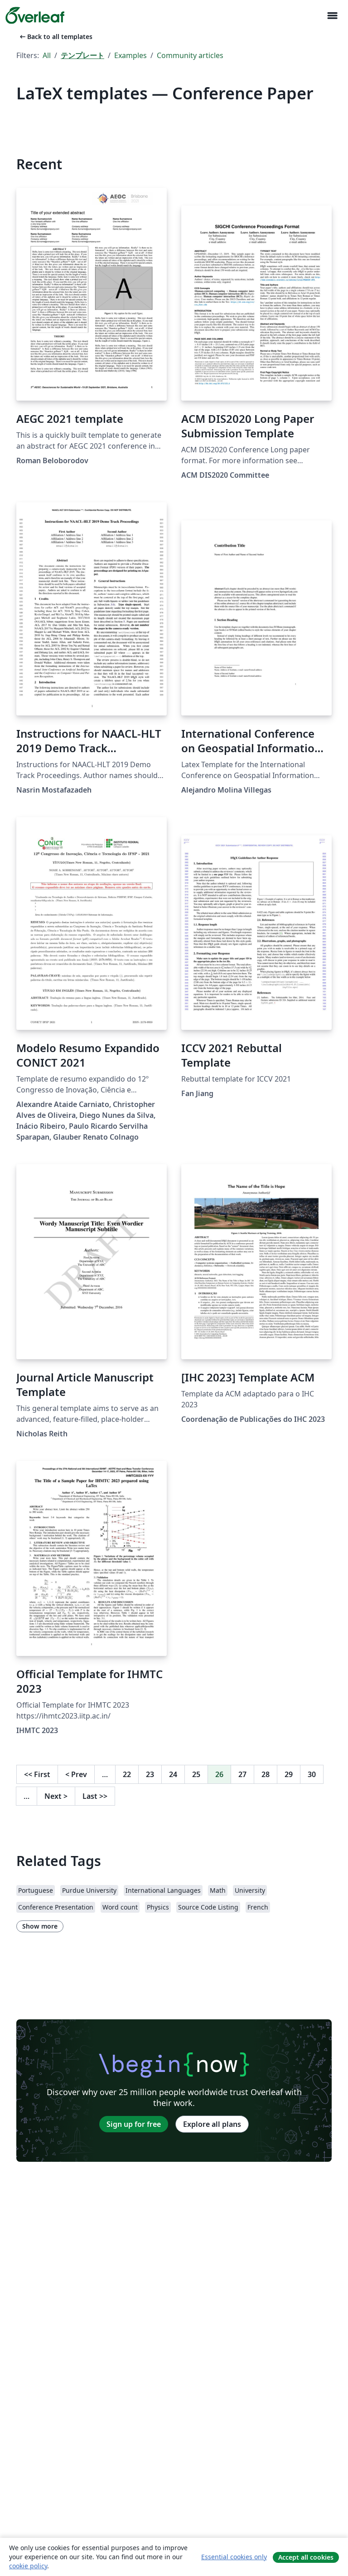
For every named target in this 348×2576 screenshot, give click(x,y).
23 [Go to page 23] (150, 1774)
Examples (130, 55)
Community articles (190, 55)
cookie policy (28, 2565)
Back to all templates (55, 36)
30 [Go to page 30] (312, 1774)
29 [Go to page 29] (289, 1774)
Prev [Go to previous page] (76, 1774)
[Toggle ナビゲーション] (332, 15)
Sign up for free (133, 2124)
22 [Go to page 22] (127, 1774)
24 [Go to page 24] (173, 1774)
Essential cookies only (234, 2556)
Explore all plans (212, 2124)
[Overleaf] (34, 15)
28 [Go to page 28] (265, 1774)
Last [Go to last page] (94, 1796)
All (47, 55)
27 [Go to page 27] (242, 1774)
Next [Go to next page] (56, 1796)
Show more (40, 1926)
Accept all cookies (306, 2557)
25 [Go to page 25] (196, 1774)
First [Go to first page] (37, 1774)
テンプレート (82, 55)
